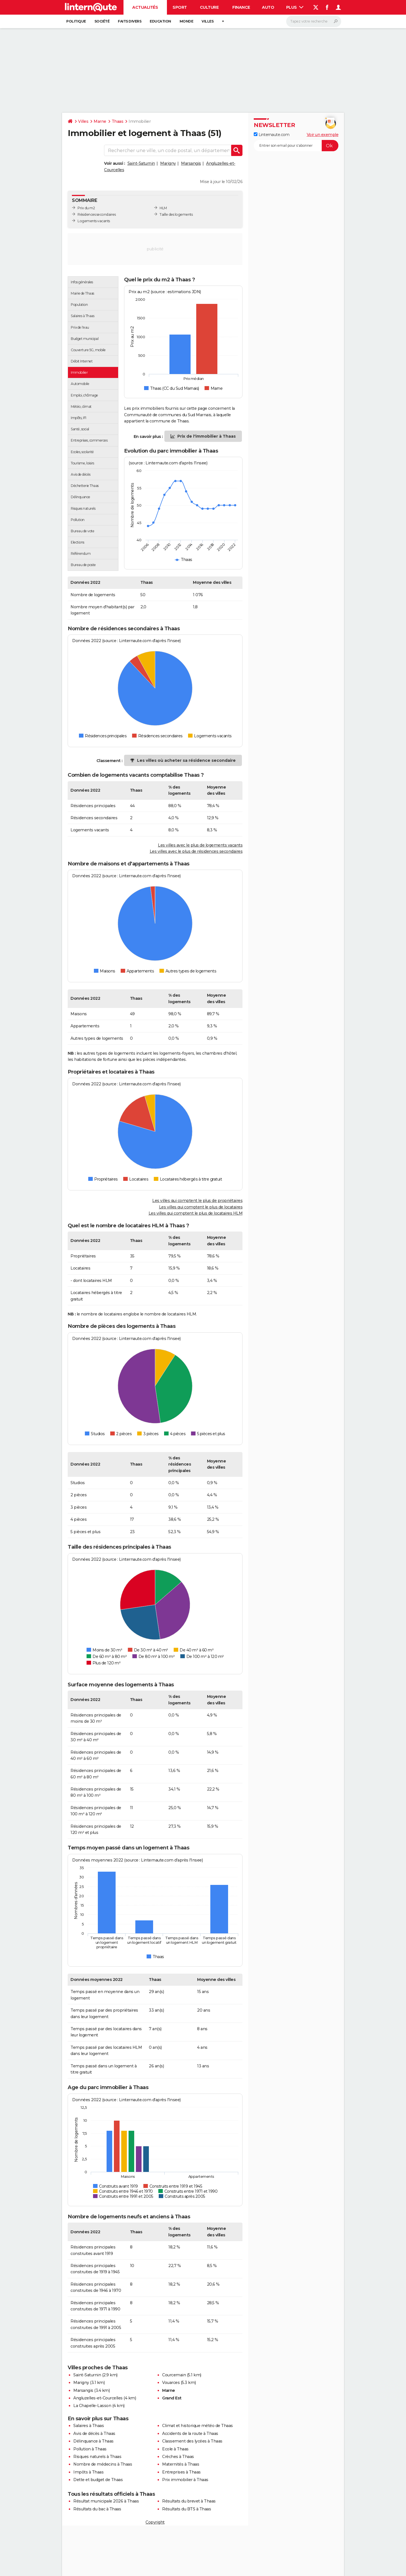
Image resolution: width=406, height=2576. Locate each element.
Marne (100, 121)
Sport (180, 7)
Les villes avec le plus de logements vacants (200, 845)
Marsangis (191, 163)
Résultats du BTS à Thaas (186, 2509)
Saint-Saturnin (141, 163)
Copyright (155, 2522)
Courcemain (174, 2374)
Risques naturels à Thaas (97, 2456)
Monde (186, 21)
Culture (209, 7)
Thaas (117, 121)
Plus (295, 7)
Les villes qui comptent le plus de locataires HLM (196, 1213)
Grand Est (172, 2398)
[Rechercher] (313, 21)
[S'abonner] (296, 145)
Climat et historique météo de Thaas (197, 2425)
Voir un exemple (323, 134)
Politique (76, 21)
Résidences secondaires (97, 214)
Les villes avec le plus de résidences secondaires (196, 851)
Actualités (145, 7)
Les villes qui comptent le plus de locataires (201, 1207)
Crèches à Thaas (178, 2456)
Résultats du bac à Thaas (97, 2509)
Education (160, 21)
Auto (268, 7)
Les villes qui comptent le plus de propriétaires (197, 1200)
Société (102, 21)
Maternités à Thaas (180, 2464)
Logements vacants (94, 221)
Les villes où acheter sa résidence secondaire (186, 760)
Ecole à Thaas (175, 2449)
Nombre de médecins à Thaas (102, 2464)
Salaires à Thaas (88, 2425)
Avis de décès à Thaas (94, 2433)
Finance (241, 7)
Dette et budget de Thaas (98, 2479)
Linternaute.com (271, 134)
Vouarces (171, 2382)
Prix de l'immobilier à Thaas (206, 436)
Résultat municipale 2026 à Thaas (106, 2501)
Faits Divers (129, 21)
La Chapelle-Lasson (92, 2405)
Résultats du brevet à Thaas (189, 2501)
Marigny (168, 163)
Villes (207, 21)
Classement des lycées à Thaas (192, 2441)
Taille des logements (176, 214)
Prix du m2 (86, 208)
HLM (163, 208)
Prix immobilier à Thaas (185, 2479)
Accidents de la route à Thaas (190, 2433)
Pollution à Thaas (90, 2449)
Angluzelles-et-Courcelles (98, 2398)
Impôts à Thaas (88, 2472)
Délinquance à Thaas (93, 2441)
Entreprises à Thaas (181, 2472)
